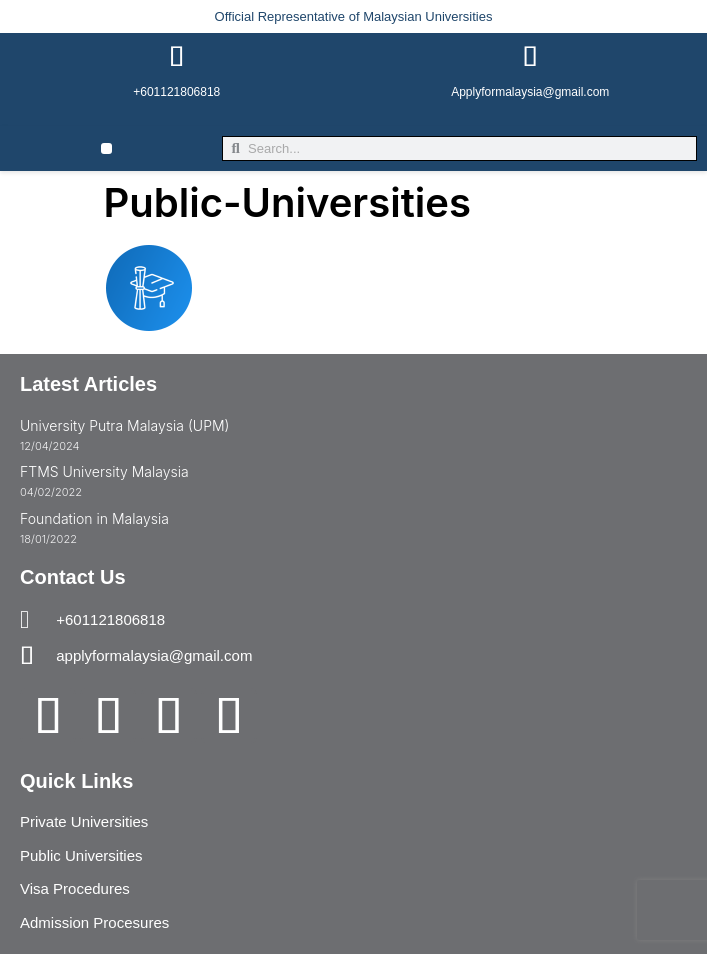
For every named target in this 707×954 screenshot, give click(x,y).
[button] (106, 148)
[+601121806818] (177, 57)
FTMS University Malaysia (104, 471)
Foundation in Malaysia (94, 518)
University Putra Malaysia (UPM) (124, 425)
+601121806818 (176, 92)
